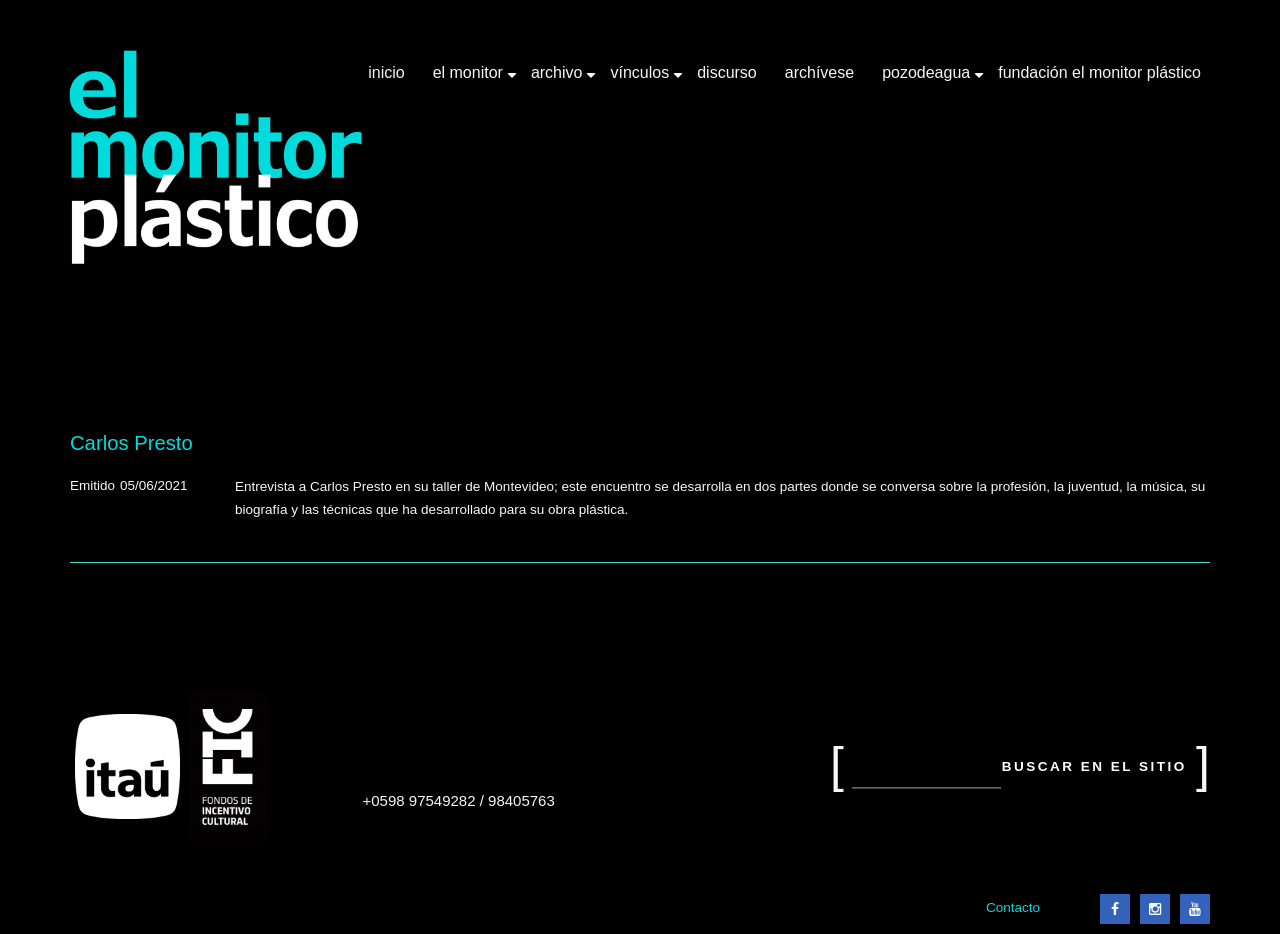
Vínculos (641, 80)
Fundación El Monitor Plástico (1099, 72)
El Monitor (470, 80)
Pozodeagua (928, 80)
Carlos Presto (131, 443)
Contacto (1013, 907)
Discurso (727, 72)
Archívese (819, 72)
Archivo (559, 80)
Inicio (386, 72)
